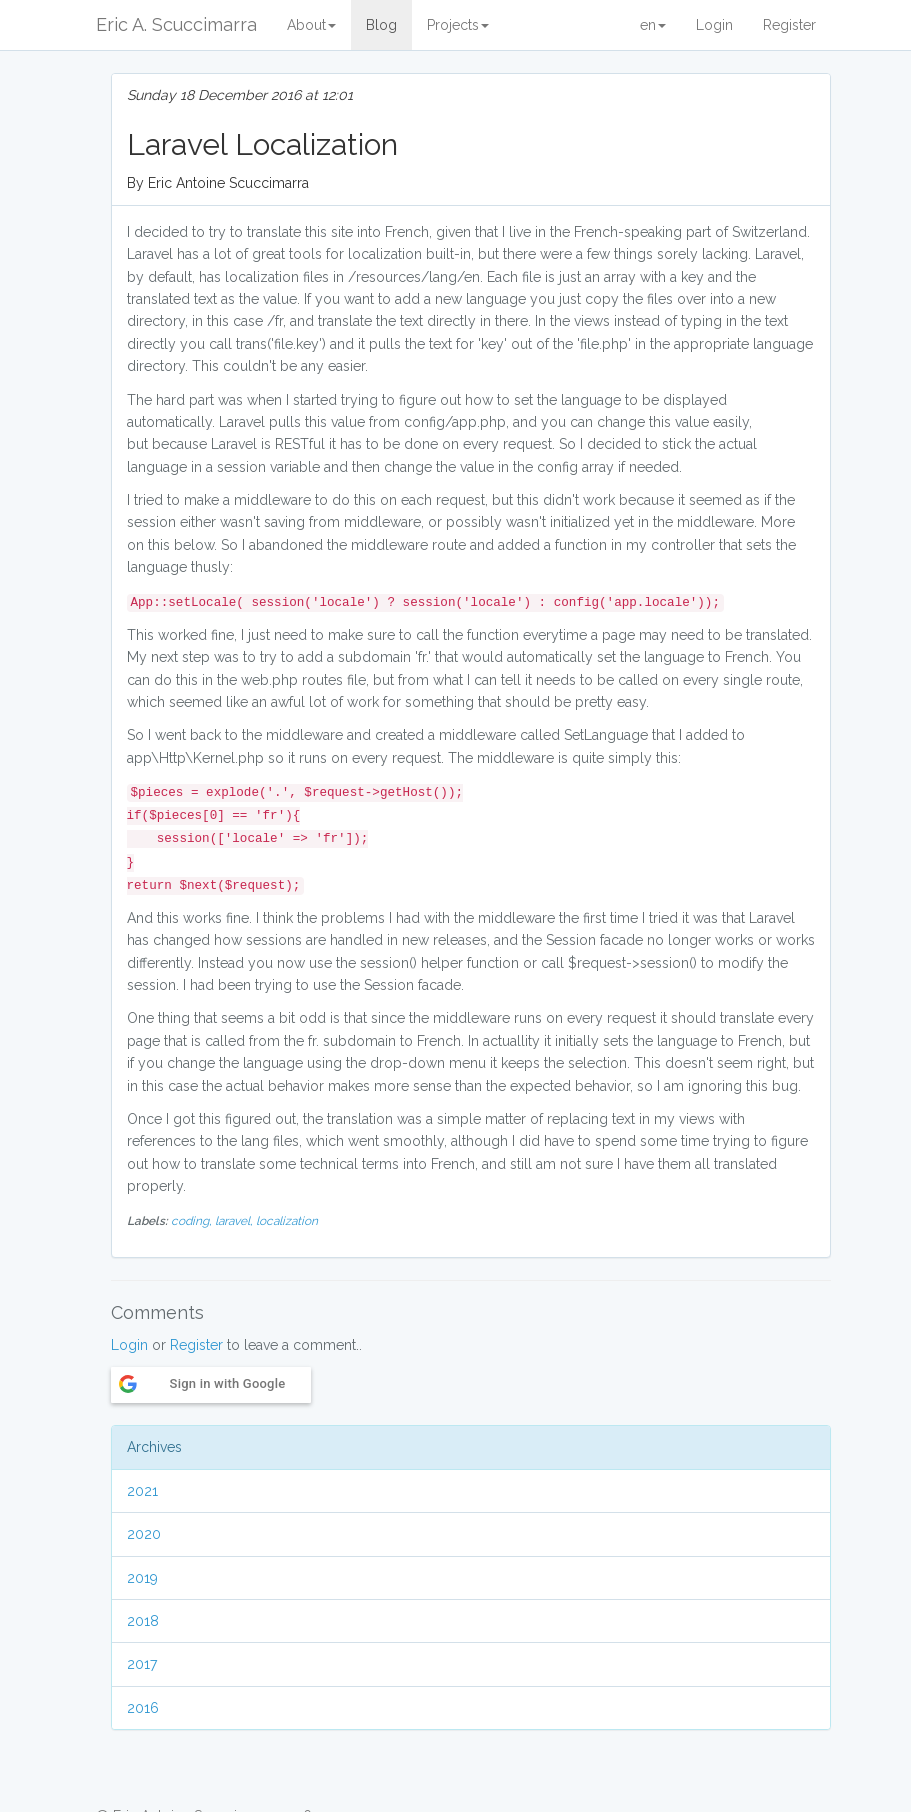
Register (789, 25)
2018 (143, 1621)
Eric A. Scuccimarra (176, 24)
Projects (458, 25)
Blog (381, 25)
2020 (144, 1534)
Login (714, 25)
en (653, 25)
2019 (142, 1578)
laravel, (235, 1221)
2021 (142, 1491)
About (311, 25)
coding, (193, 1221)
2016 (143, 1708)
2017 (142, 1664)
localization (287, 1221)
